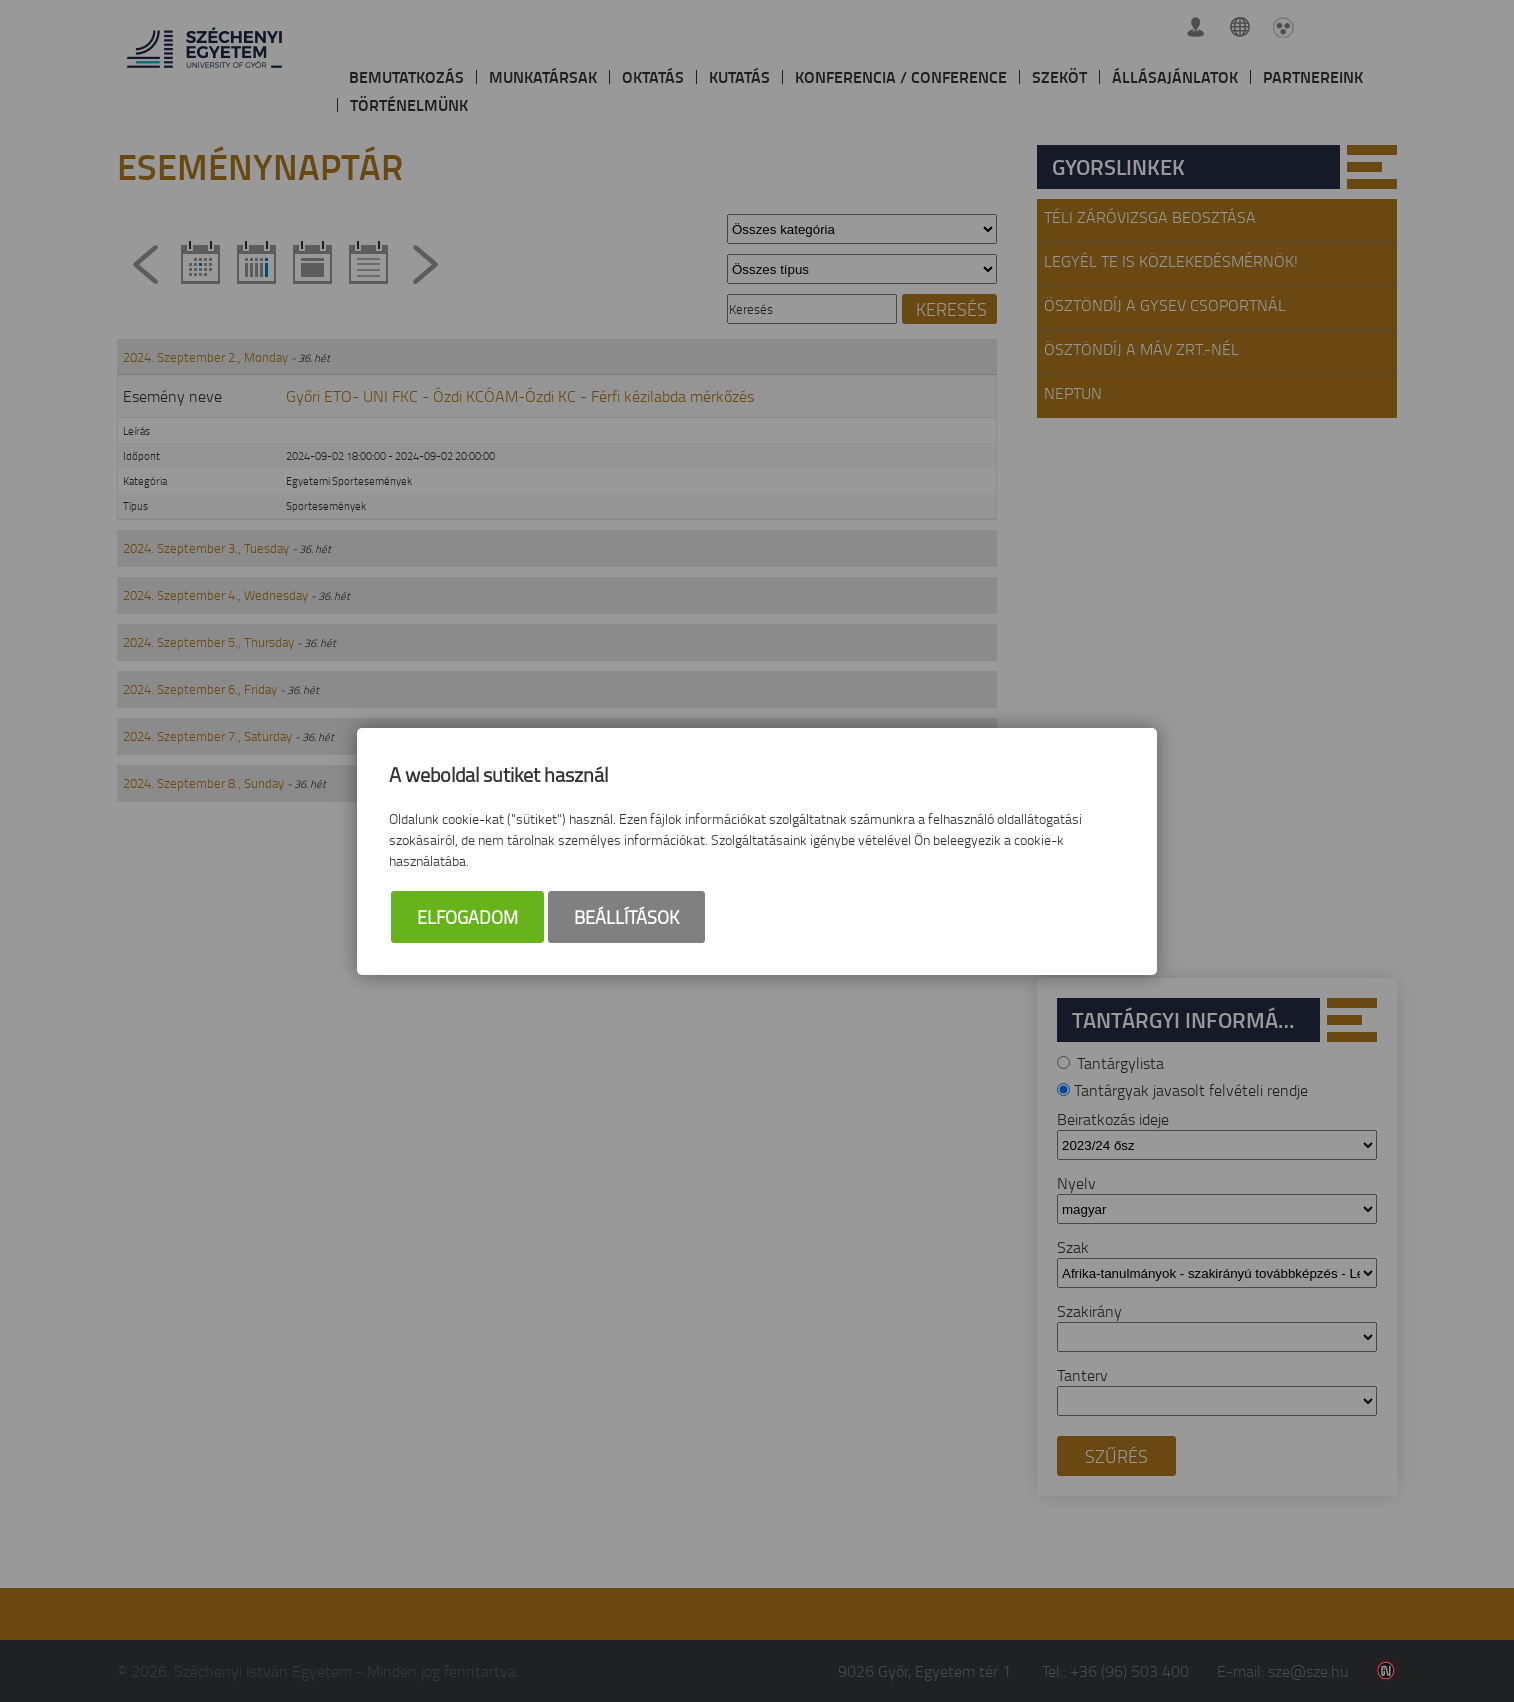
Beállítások (626, 917)
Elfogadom (467, 917)
